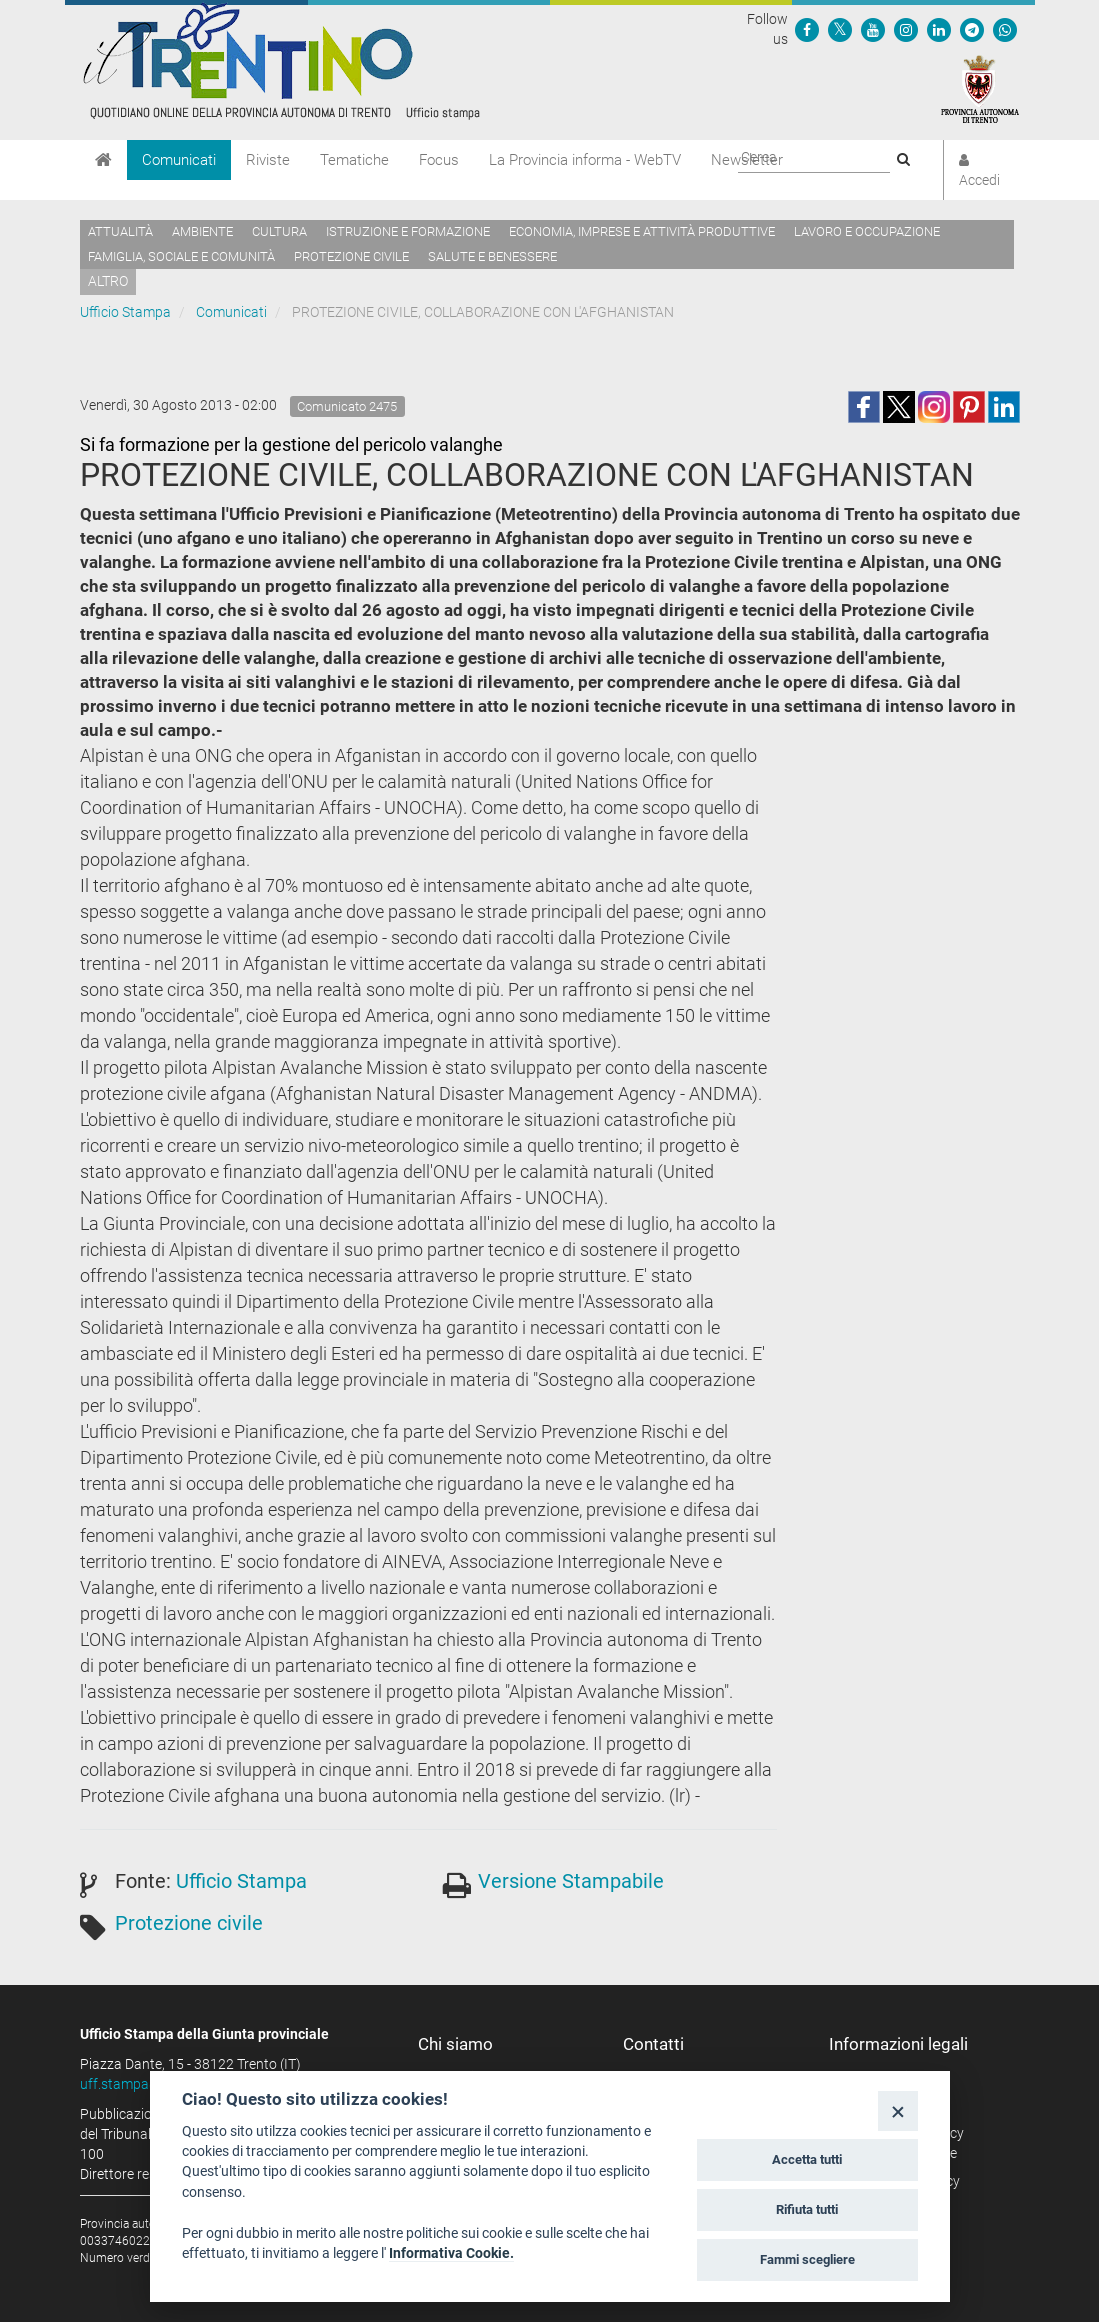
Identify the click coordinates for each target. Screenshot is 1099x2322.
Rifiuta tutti (807, 2209)
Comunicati (179, 160)
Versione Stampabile (571, 1881)
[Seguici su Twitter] (840, 29)
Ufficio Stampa (125, 312)
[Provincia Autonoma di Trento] (980, 88)
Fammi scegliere (807, 2259)
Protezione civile (351, 256)
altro (108, 281)
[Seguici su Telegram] (972, 29)
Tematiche (354, 160)
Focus (439, 160)
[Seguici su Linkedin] (939, 29)
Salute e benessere (492, 256)
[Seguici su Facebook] (807, 29)
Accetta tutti (807, 2159)
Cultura (279, 231)
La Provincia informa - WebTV (585, 160)
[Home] (103, 160)
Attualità (120, 231)
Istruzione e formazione (408, 231)
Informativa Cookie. (451, 2253)
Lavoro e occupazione (867, 231)
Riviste (268, 160)
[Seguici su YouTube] (873, 29)
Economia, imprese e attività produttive (642, 231)
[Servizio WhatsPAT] (1005, 29)
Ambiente (202, 231)
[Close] (897, 2110)
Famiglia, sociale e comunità (181, 256)
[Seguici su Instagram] (906, 29)
